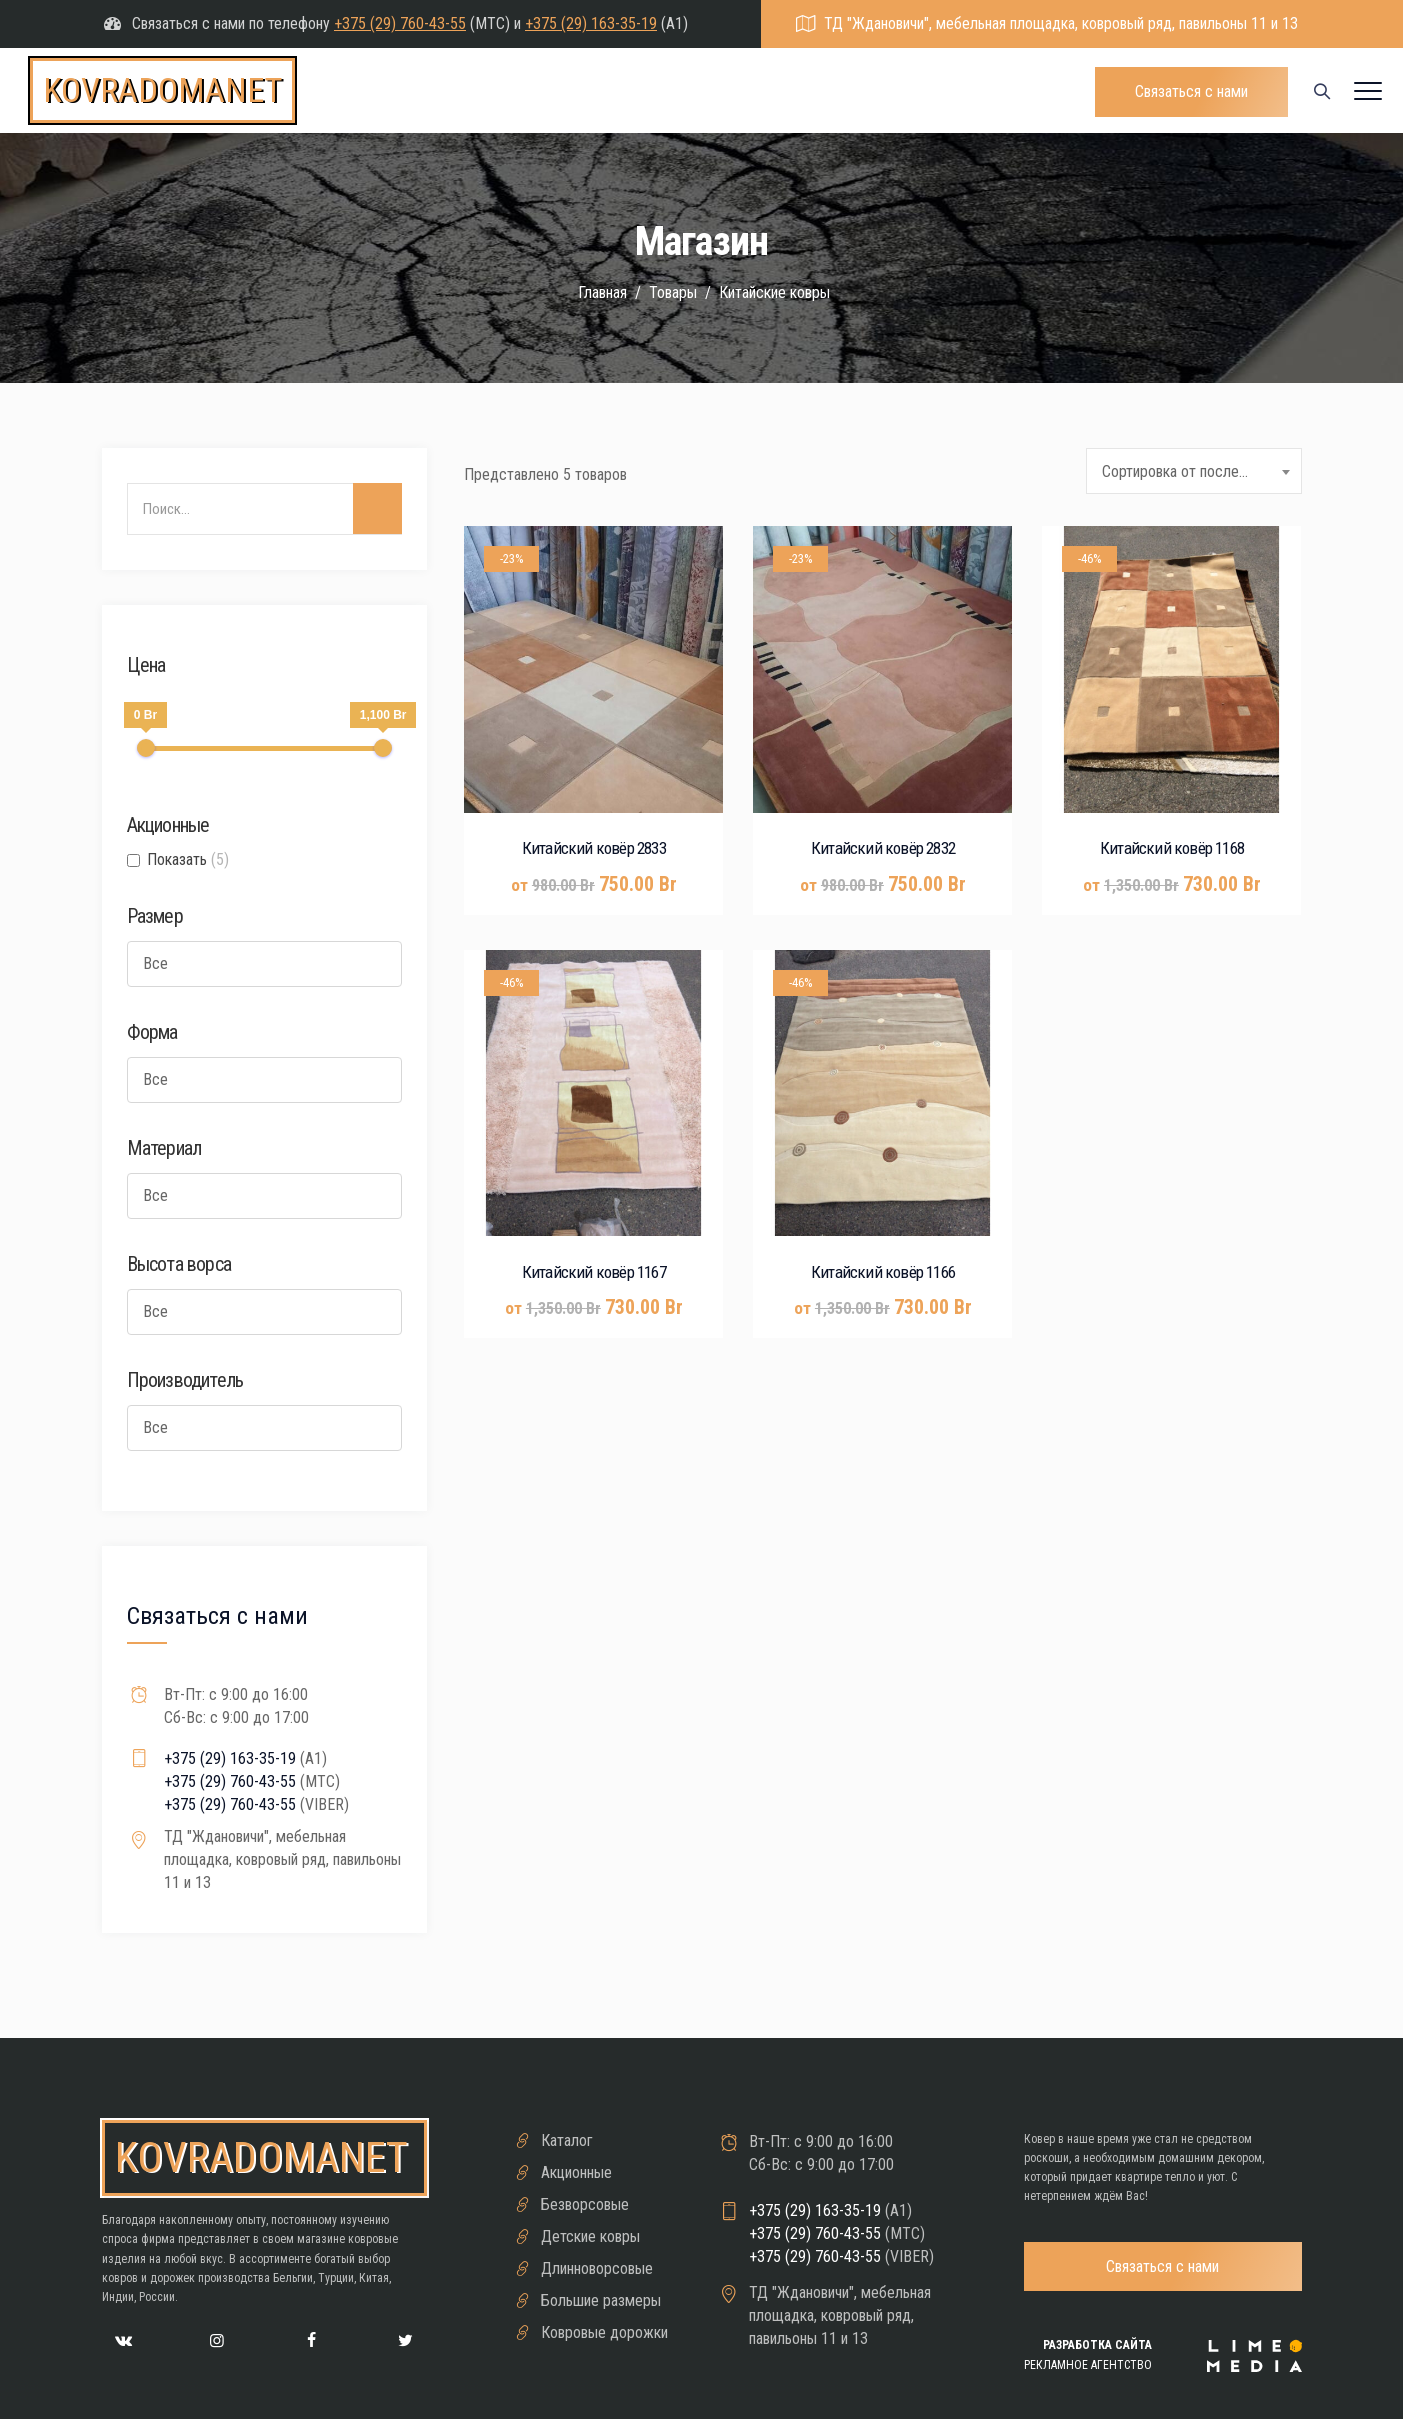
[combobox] (1194, 471)
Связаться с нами (1191, 91)
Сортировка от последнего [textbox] (1187, 471)
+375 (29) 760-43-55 (400, 23)
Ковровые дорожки (604, 2332)
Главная (600, 292)
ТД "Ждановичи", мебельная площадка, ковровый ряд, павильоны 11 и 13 (1061, 23)
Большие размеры (601, 2300)
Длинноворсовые (597, 2268)
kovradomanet (162, 90)
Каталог (567, 2140)
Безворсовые (585, 2204)
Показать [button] (188, 859)
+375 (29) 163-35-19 (591, 23)
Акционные (576, 2172)
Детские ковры (590, 2236)
